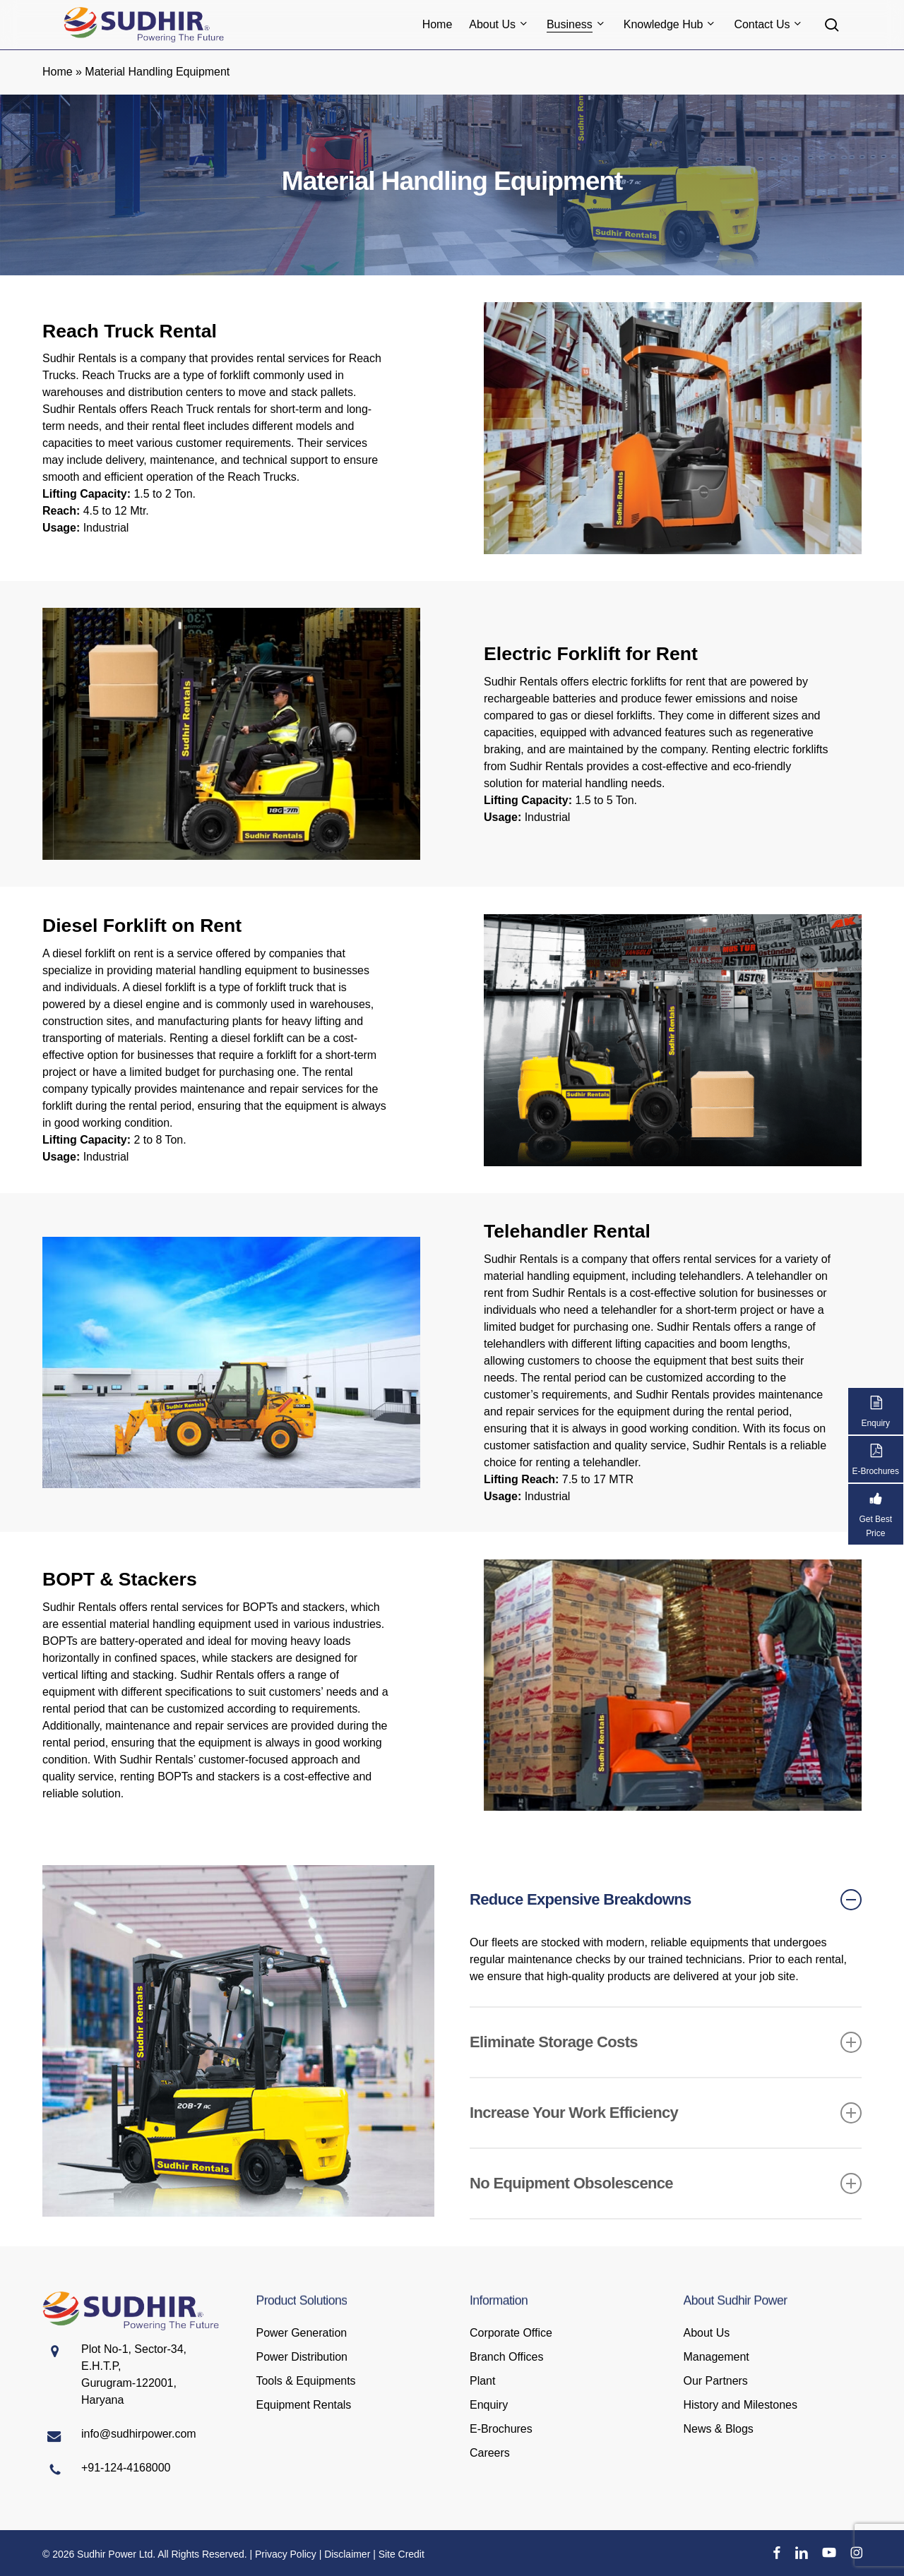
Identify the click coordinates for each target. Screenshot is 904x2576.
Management (716, 2357)
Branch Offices (506, 2357)
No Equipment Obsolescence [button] (666, 2183)
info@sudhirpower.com (138, 2434)
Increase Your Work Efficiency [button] (666, 2112)
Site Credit (401, 2554)
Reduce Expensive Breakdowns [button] (666, 1899)
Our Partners (716, 2381)
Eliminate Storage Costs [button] (666, 2042)
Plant (482, 2381)
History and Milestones (740, 2405)
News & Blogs (719, 2429)
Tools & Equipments (306, 2381)
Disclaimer (347, 2554)
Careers (490, 2453)
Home (57, 72)
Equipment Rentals (304, 2405)
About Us (707, 2333)
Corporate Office (511, 2333)
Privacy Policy (285, 2554)
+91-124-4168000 (125, 2468)
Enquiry (489, 2405)
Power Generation (301, 2333)
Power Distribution (301, 2357)
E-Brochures (501, 2429)
